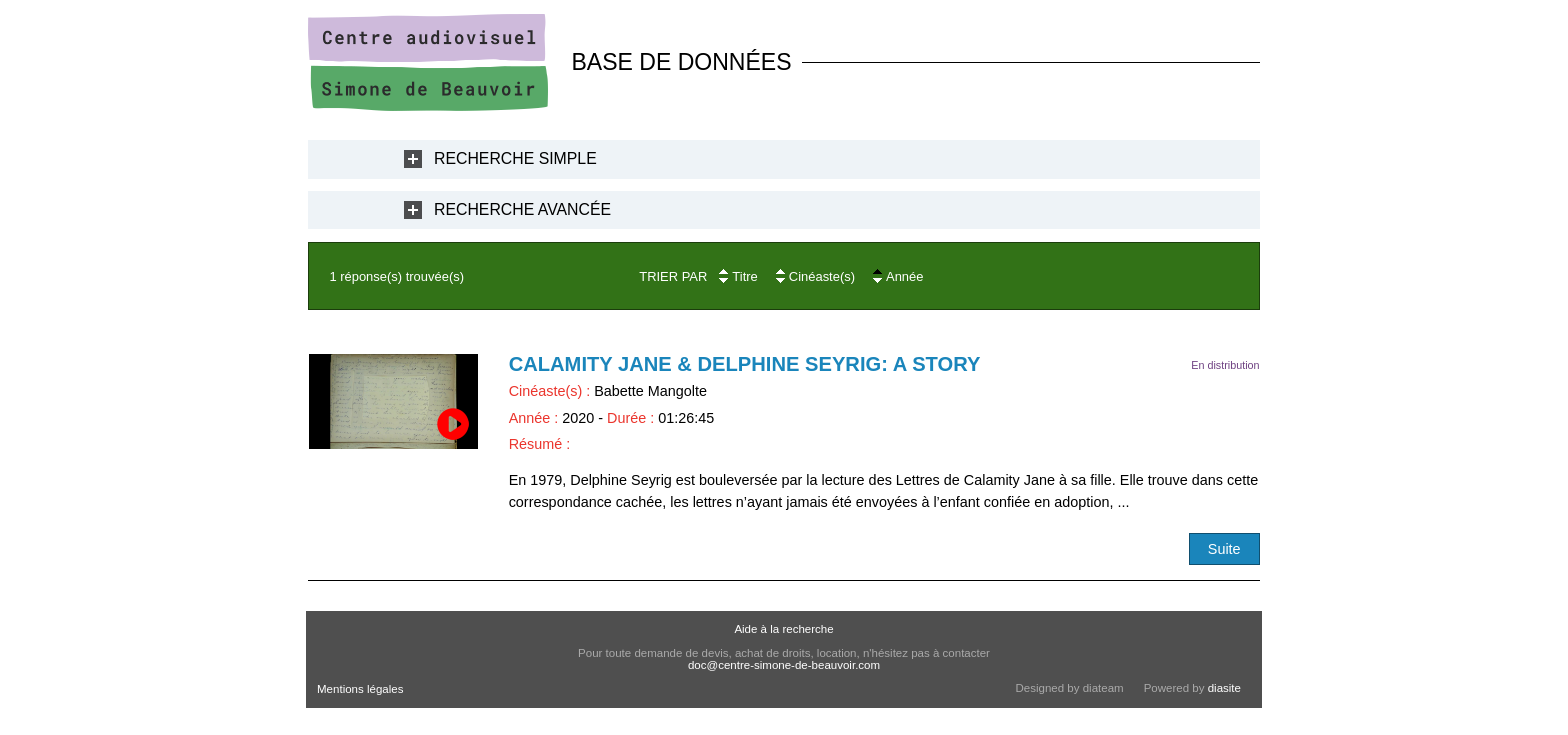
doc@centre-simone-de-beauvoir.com (784, 665)
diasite (1224, 688)
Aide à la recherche (783, 629)
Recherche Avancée (522, 209)
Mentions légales (360, 689)
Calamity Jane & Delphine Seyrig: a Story (745, 364)
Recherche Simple (515, 158)
